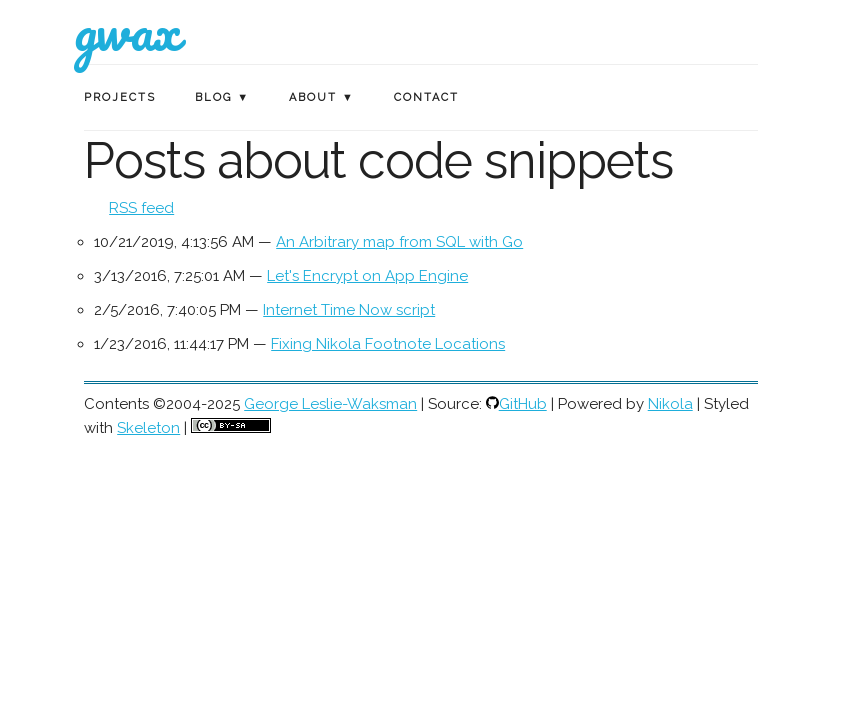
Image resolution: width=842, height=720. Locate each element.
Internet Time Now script (349, 310)
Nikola (670, 404)
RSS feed (141, 208)
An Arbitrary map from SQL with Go (399, 242)
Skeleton (148, 428)
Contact (426, 97)
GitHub (523, 404)
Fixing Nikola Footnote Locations (388, 344)
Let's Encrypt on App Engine (367, 276)
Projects (120, 97)
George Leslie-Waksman (330, 404)
